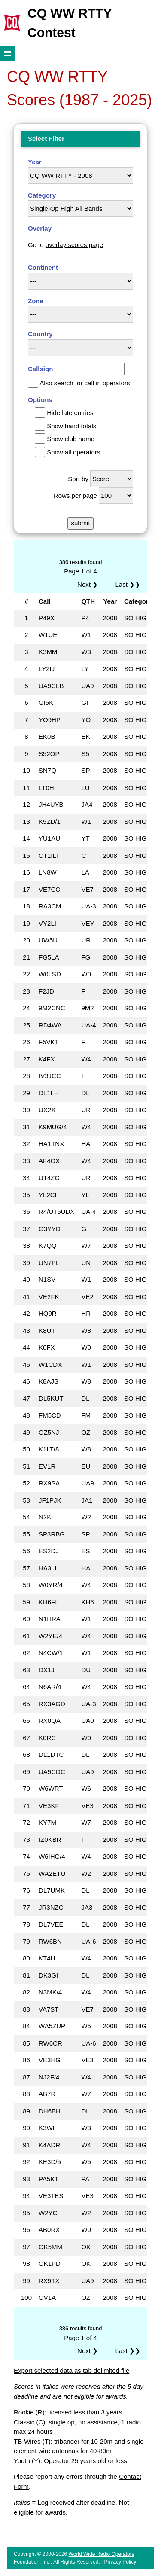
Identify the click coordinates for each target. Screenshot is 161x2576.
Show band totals (71, 426)
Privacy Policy (120, 2562)
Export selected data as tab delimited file (71, 2370)
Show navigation (7, 53)
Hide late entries (70, 412)
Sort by (78, 478)
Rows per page (75, 495)
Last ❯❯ (127, 584)
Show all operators (73, 452)
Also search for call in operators (84, 383)
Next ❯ (89, 584)
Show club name (70, 438)
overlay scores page (74, 244)
